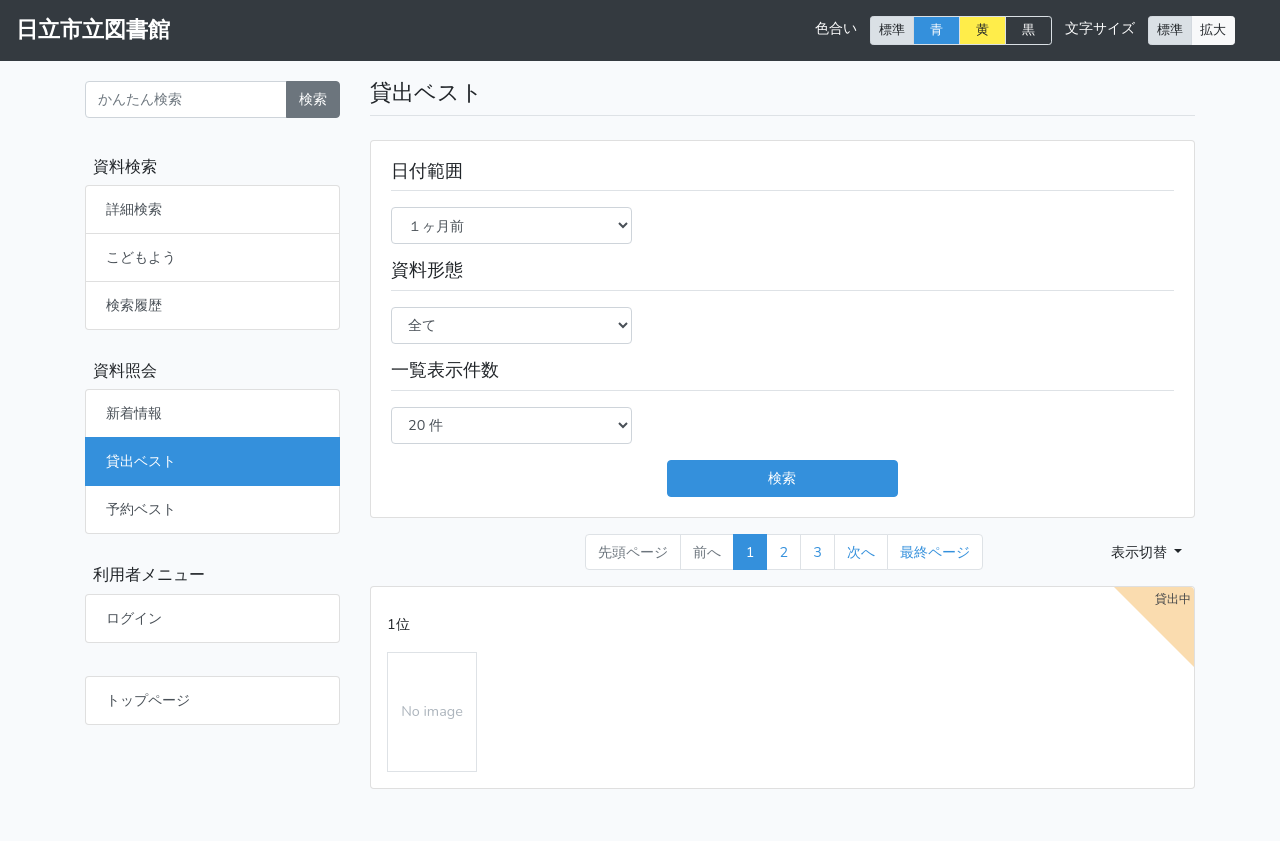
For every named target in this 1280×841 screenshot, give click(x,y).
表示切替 (1141, 552)
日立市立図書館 (93, 30)
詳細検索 (134, 209)
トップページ (148, 700)
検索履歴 (134, 305)
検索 (313, 99)
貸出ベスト (141, 461)
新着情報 (134, 413)
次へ (861, 552)
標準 (892, 29)
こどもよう (141, 257)
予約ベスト (141, 509)
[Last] (935, 552)
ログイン (134, 618)
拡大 (1213, 29)
